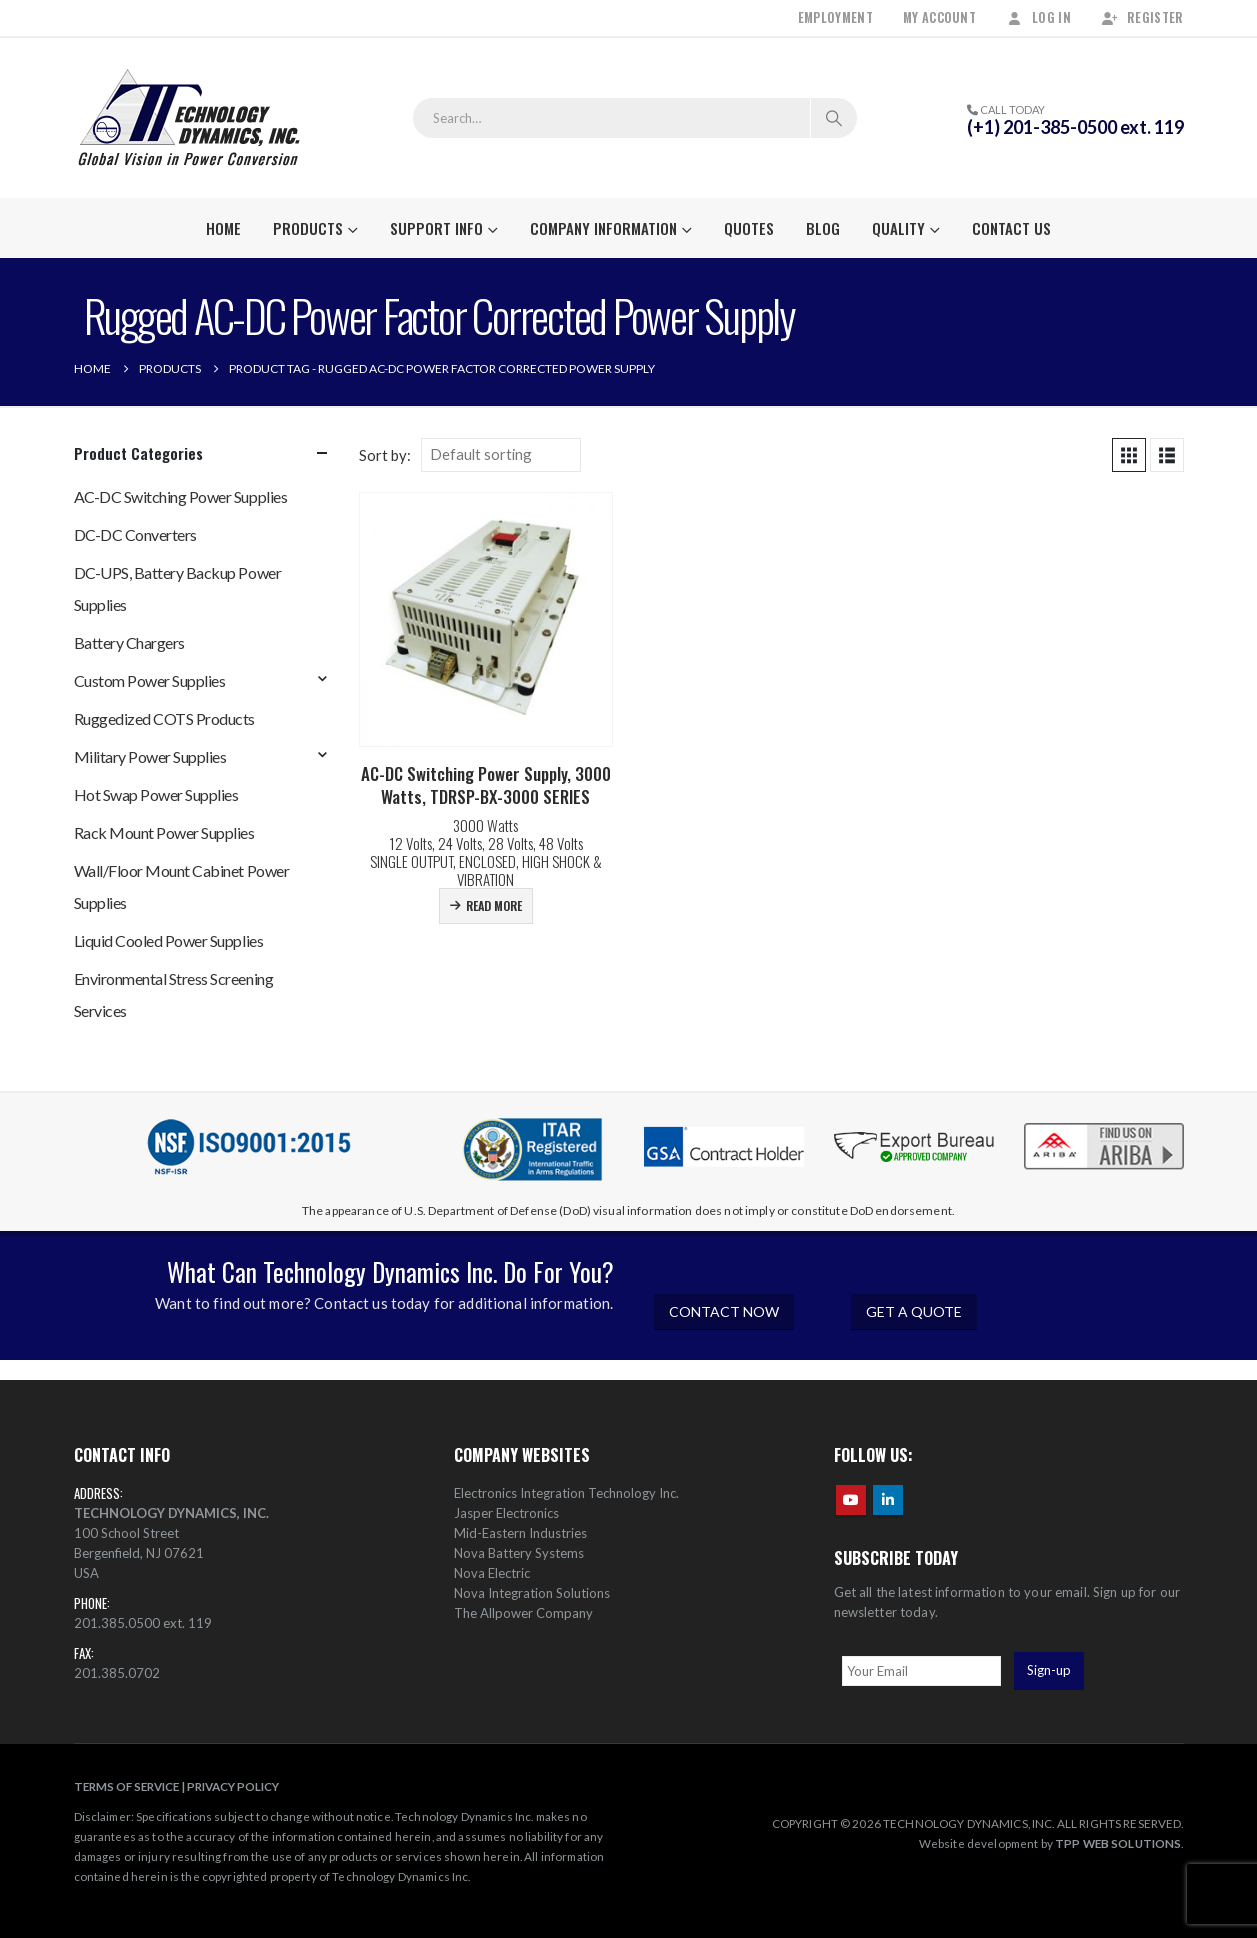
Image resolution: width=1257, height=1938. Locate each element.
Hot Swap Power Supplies (156, 794)
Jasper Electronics (506, 1513)
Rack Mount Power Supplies (164, 832)
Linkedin (888, 1500)
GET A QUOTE (914, 1311)
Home (223, 228)
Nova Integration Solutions (532, 1593)
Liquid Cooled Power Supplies (169, 940)
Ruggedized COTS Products (164, 718)
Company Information (603, 228)
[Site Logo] (189, 118)
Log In (1038, 17)
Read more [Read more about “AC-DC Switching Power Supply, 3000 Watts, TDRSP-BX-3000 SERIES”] (494, 905)
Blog (823, 228)
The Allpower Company (523, 1613)
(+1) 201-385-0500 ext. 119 (1075, 127)
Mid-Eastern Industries (520, 1533)
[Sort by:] (501, 455)
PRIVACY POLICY (233, 1786)
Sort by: (385, 455)
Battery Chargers (129, 642)
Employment (835, 17)
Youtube (851, 1500)
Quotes (749, 228)
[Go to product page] (486, 619)
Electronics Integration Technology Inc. (566, 1493)
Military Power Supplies (150, 756)
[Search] (834, 118)
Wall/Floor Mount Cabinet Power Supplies (182, 886)
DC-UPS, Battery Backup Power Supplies (178, 588)
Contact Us (1011, 228)
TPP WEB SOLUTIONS (1118, 1843)
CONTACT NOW (724, 1311)
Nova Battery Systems (519, 1553)
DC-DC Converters (135, 534)
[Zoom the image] (1104, 1124)
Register (1142, 17)
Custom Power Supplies (150, 680)
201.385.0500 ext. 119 (143, 1623)
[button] (1129, 455)
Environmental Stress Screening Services (174, 994)
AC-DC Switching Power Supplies (181, 496)
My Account (939, 17)
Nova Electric (492, 1573)
